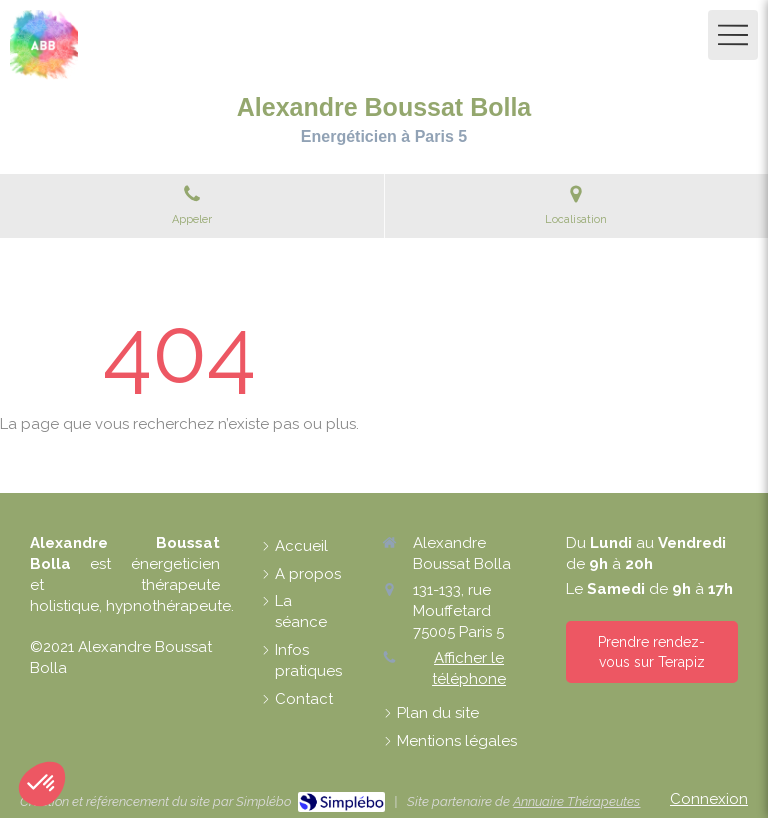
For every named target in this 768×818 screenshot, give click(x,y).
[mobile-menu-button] (733, 35)
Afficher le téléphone (469, 668)
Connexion (709, 799)
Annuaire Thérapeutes (576, 801)
